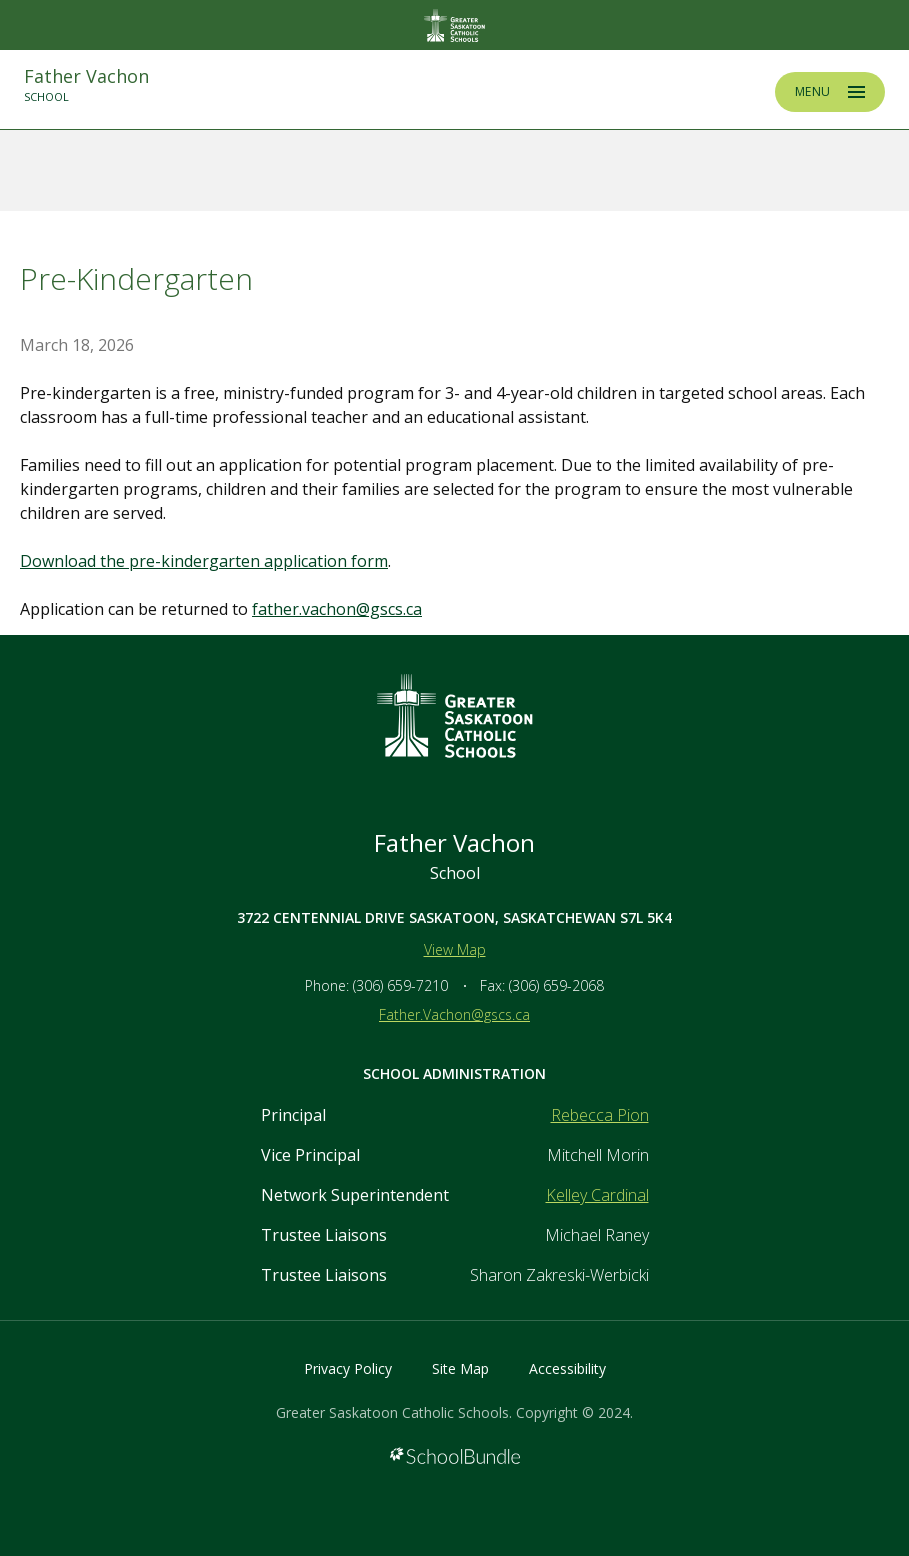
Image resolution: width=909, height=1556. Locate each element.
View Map (455, 949)
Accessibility (567, 1368)
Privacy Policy (348, 1368)
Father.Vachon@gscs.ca (454, 1014)
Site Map (460, 1368)
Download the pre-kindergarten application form (204, 561)
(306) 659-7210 (400, 985)
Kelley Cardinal (597, 1195)
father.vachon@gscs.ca (337, 609)
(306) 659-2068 (556, 985)
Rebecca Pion (600, 1115)
